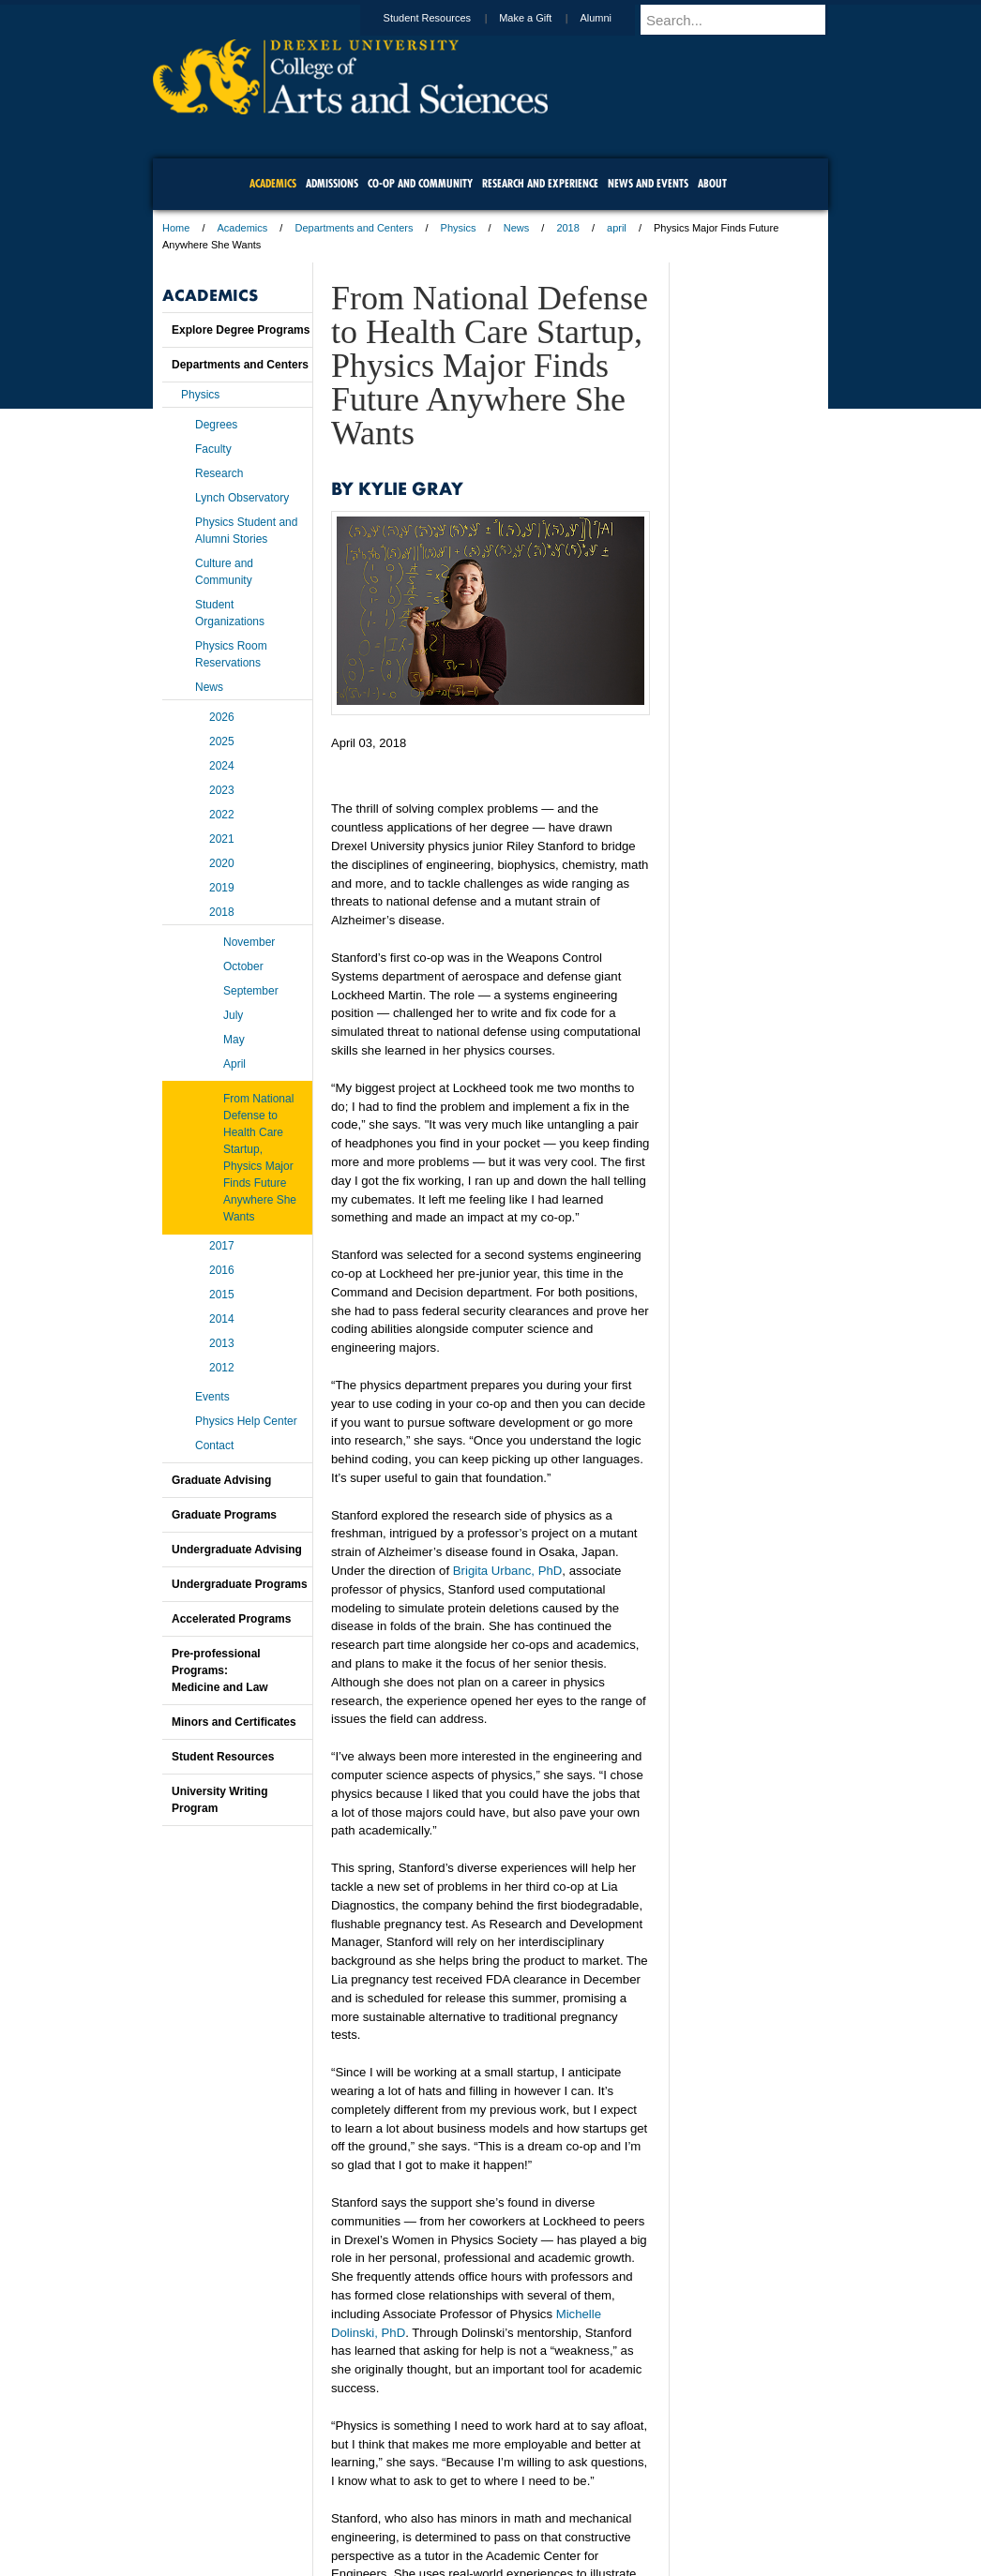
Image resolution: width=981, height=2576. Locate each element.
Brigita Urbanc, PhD (508, 1571)
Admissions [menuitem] (332, 183)
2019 (221, 887)
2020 (221, 863)
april (616, 227)
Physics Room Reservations (231, 654)
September (251, 990)
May (234, 1039)
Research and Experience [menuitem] (540, 183)
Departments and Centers (353, 227)
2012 (221, 1367)
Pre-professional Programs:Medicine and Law (220, 1670)
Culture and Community (224, 572)
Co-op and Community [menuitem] (420, 183)
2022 (221, 814)
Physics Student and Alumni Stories (246, 531)
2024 (221, 765)
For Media (363, 2510)
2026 (221, 717)
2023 (221, 790)
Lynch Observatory (242, 497)
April (234, 1064)
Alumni (613, 17)
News (517, 227)
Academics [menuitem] (272, 183)
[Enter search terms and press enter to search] (742, 20)
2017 (221, 1245)
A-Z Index (303, 2510)
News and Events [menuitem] (648, 183)
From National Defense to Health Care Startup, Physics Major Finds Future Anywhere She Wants (259, 1157)
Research (219, 473)
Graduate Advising (221, 1480)
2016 (221, 1270)
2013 (221, 1343)
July (233, 1015)
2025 (221, 741)
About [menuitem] (712, 183)
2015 (221, 1294)
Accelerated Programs (231, 1618)
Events (212, 1396)
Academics (243, 227)
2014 (221, 1318)
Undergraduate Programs (240, 1584)
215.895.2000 (652, 2561)
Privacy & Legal (485, 2510)
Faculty (213, 449)
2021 (221, 839)
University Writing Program (219, 1800)
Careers (418, 2510)
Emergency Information (474, 2529)
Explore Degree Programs (240, 330)
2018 (567, 227)
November (249, 942)
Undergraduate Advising (237, 1549)
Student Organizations (229, 613)
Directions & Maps (624, 2510)
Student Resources (445, 17)
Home (175, 227)
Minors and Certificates (234, 1722)
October (243, 966)
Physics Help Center (246, 1421)
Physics (458, 227)
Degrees (216, 424)
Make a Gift (543, 17)
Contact (214, 1445)
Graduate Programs (224, 1514)
